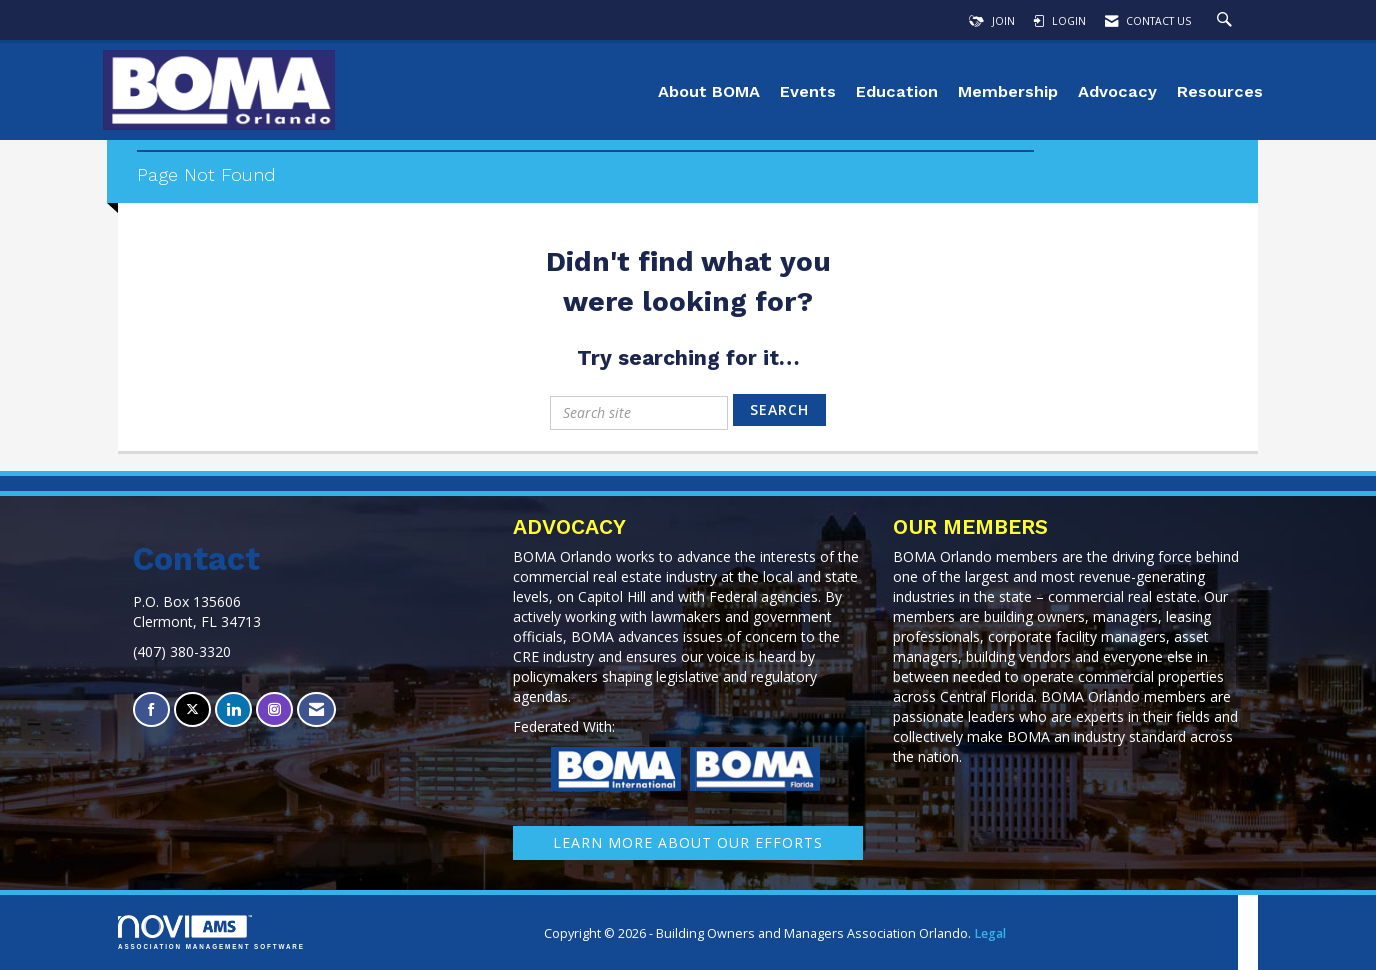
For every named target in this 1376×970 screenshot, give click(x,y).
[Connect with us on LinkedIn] (233, 709)
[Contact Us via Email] (316, 709)
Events (808, 91)
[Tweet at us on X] (192, 709)
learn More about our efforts (688, 842)
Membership (1008, 91)
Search (779, 409)
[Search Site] (1227, 21)
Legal (990, 933)
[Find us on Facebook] (151, 709)
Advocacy (1117, 91)
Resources (1220, 91)
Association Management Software (211, 932)
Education (897, 91)
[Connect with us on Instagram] (274, 709)
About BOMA (709, 91)
